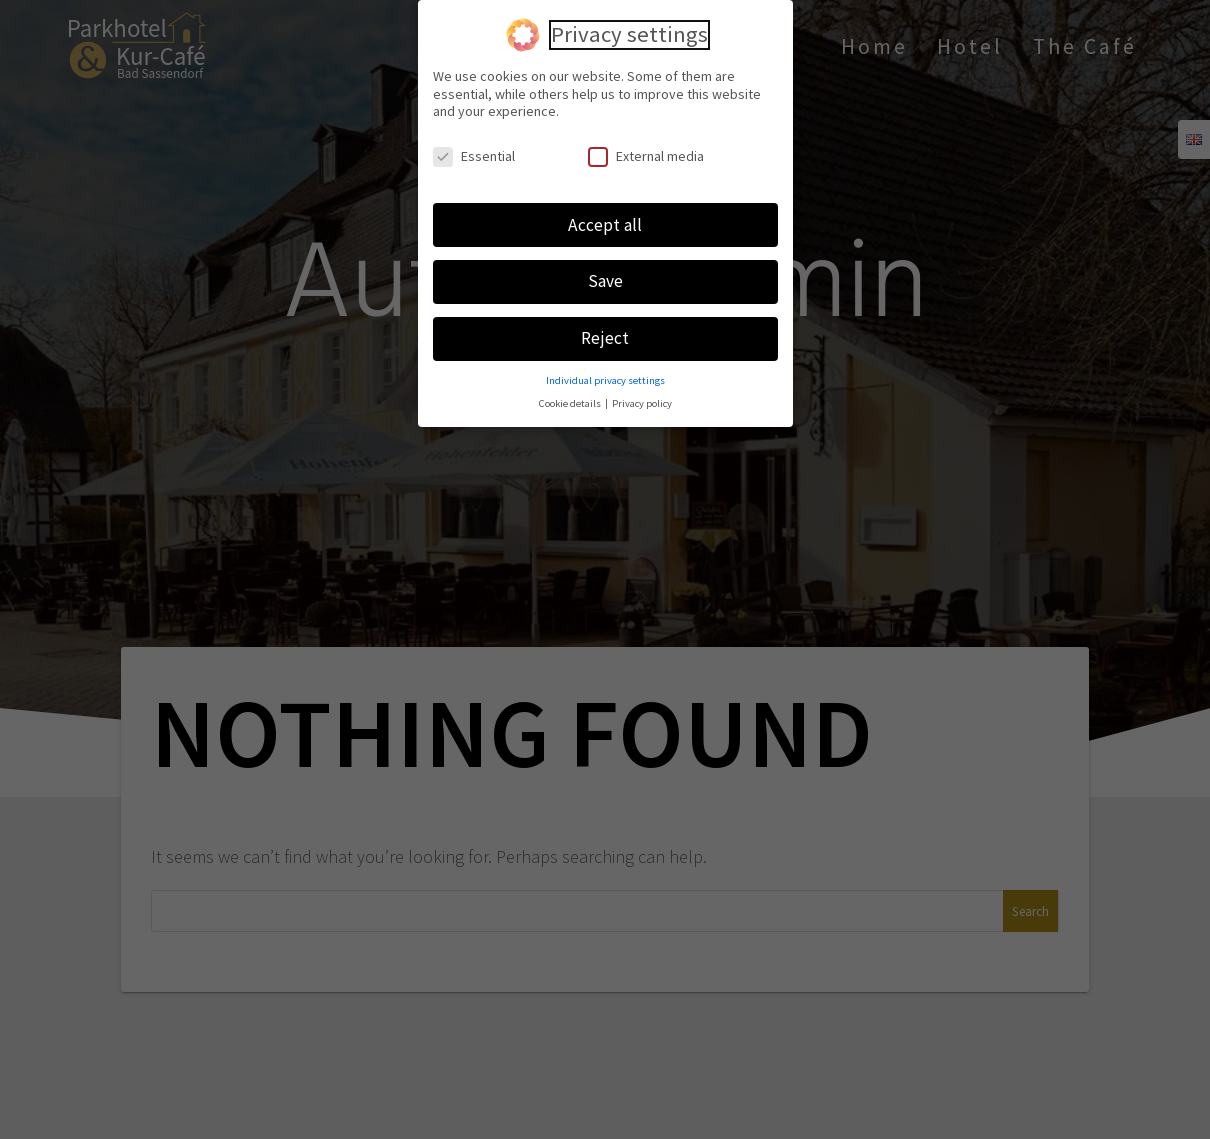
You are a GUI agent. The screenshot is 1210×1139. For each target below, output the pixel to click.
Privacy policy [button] (642, 399)
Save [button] (605, 277)
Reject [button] (605, 334)
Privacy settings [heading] (629, 31)
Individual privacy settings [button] (605, 376)
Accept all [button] (605, 220)
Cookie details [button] (571, 399)
